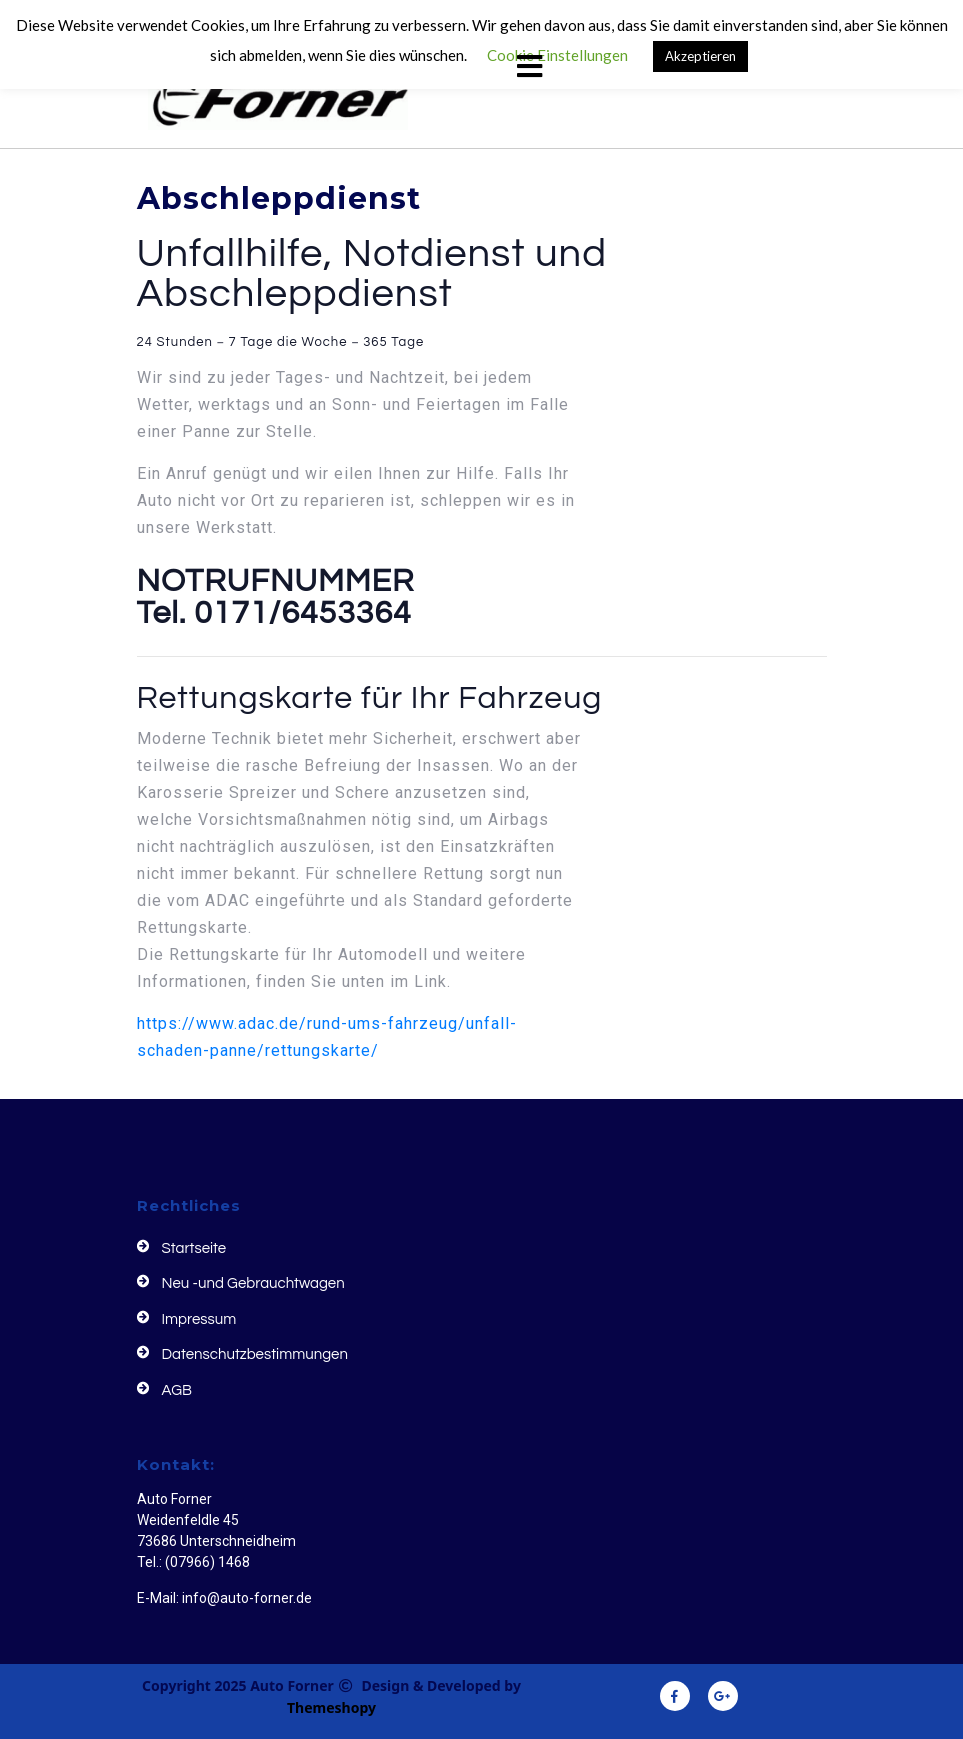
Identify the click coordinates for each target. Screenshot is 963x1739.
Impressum (199, 1319)
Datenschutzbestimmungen (255, 1354)
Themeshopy (331, 1707)
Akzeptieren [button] (700, 56)
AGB (177, 1390)
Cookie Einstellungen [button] (557, 55)
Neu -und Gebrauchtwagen (253, 1283)
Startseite (194, 1248)
